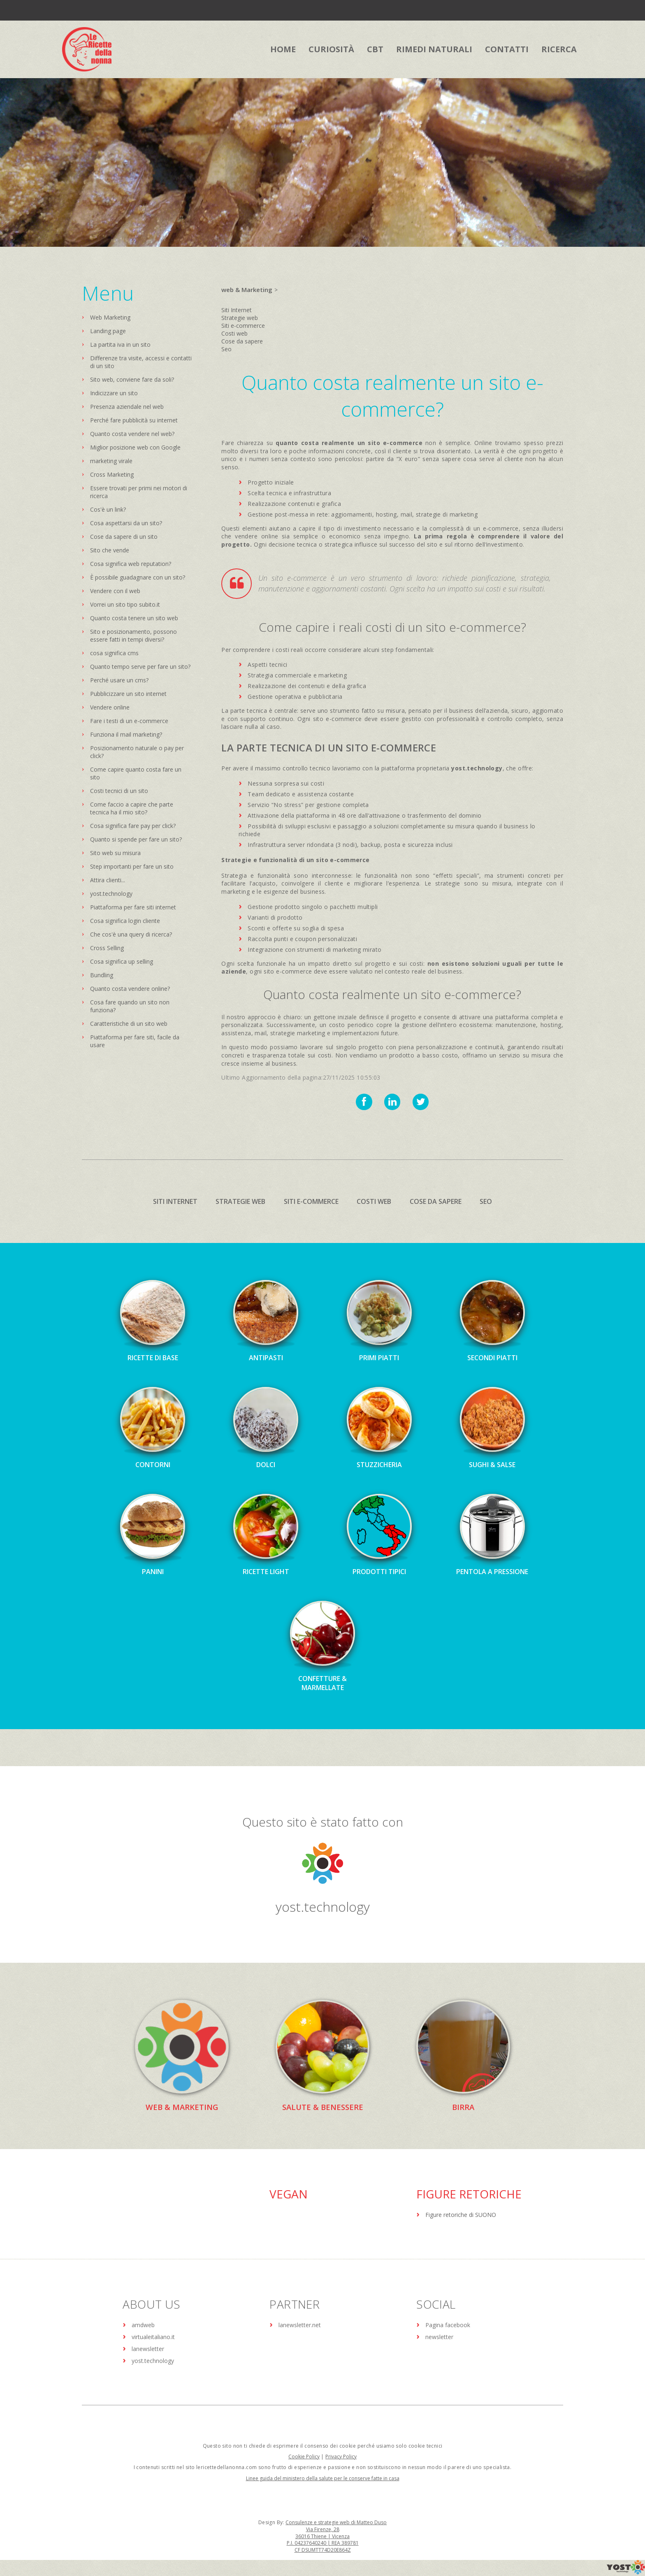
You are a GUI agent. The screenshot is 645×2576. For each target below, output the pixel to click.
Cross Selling (107, 948)
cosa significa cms (114, 653)
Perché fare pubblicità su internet (134, 420)
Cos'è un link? (108, 509)
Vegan (288, 2194)
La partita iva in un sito (120, 344)
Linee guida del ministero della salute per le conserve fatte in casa (322, 2478)
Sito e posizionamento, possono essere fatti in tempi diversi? (133, 635)
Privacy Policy (341, 2456)
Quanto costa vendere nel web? (132, 434)
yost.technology (111, 893)
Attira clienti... (107, 880)
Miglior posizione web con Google (135, 447)
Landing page (108, 331)
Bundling (101, 975)
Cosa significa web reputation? (130, 564)
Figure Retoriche (469, 2194)
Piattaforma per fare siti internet (133, 907)
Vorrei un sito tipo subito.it (125, 604)
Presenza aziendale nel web (127, 406)
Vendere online (110, 707)
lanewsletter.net (299, 2325)
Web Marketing (110, 317)
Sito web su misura (115, 853)
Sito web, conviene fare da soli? (132, 379)
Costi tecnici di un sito (119, 791)
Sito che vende (109, 550)
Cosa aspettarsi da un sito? (126, 523)
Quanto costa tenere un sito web (134, 618)
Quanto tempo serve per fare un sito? (140, 666)
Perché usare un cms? (119, 680)
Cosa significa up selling (121, 961)
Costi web (234, 333)
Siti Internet (236, 310)
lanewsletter (148, 2349)
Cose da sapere (242, 341)
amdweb (143, 2325)
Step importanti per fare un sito (132, 866)
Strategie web (239, 318)
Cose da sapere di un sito (124, 536)
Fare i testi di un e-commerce (129, 721)
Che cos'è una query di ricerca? (131, 934)
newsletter (439, 2337)
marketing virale (111, 461)
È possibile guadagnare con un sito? (137, 577)
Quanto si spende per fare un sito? (136, 839)
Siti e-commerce (243, 325)
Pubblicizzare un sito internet (128, 694)
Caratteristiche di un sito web (128, 1023)
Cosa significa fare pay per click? (133, 826)
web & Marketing (246, 289)
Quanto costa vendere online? (130, 988)
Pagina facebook (447, 2325)
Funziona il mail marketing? (126, 734)
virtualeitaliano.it (153, 2337)
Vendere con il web (115, 591)
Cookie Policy (304, 2456)
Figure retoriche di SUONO (460, 2215)
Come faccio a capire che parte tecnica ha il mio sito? (131, 808)
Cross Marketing (112, 474)
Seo (226, 349)
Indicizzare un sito (114, 393)
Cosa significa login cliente (125, 921)
